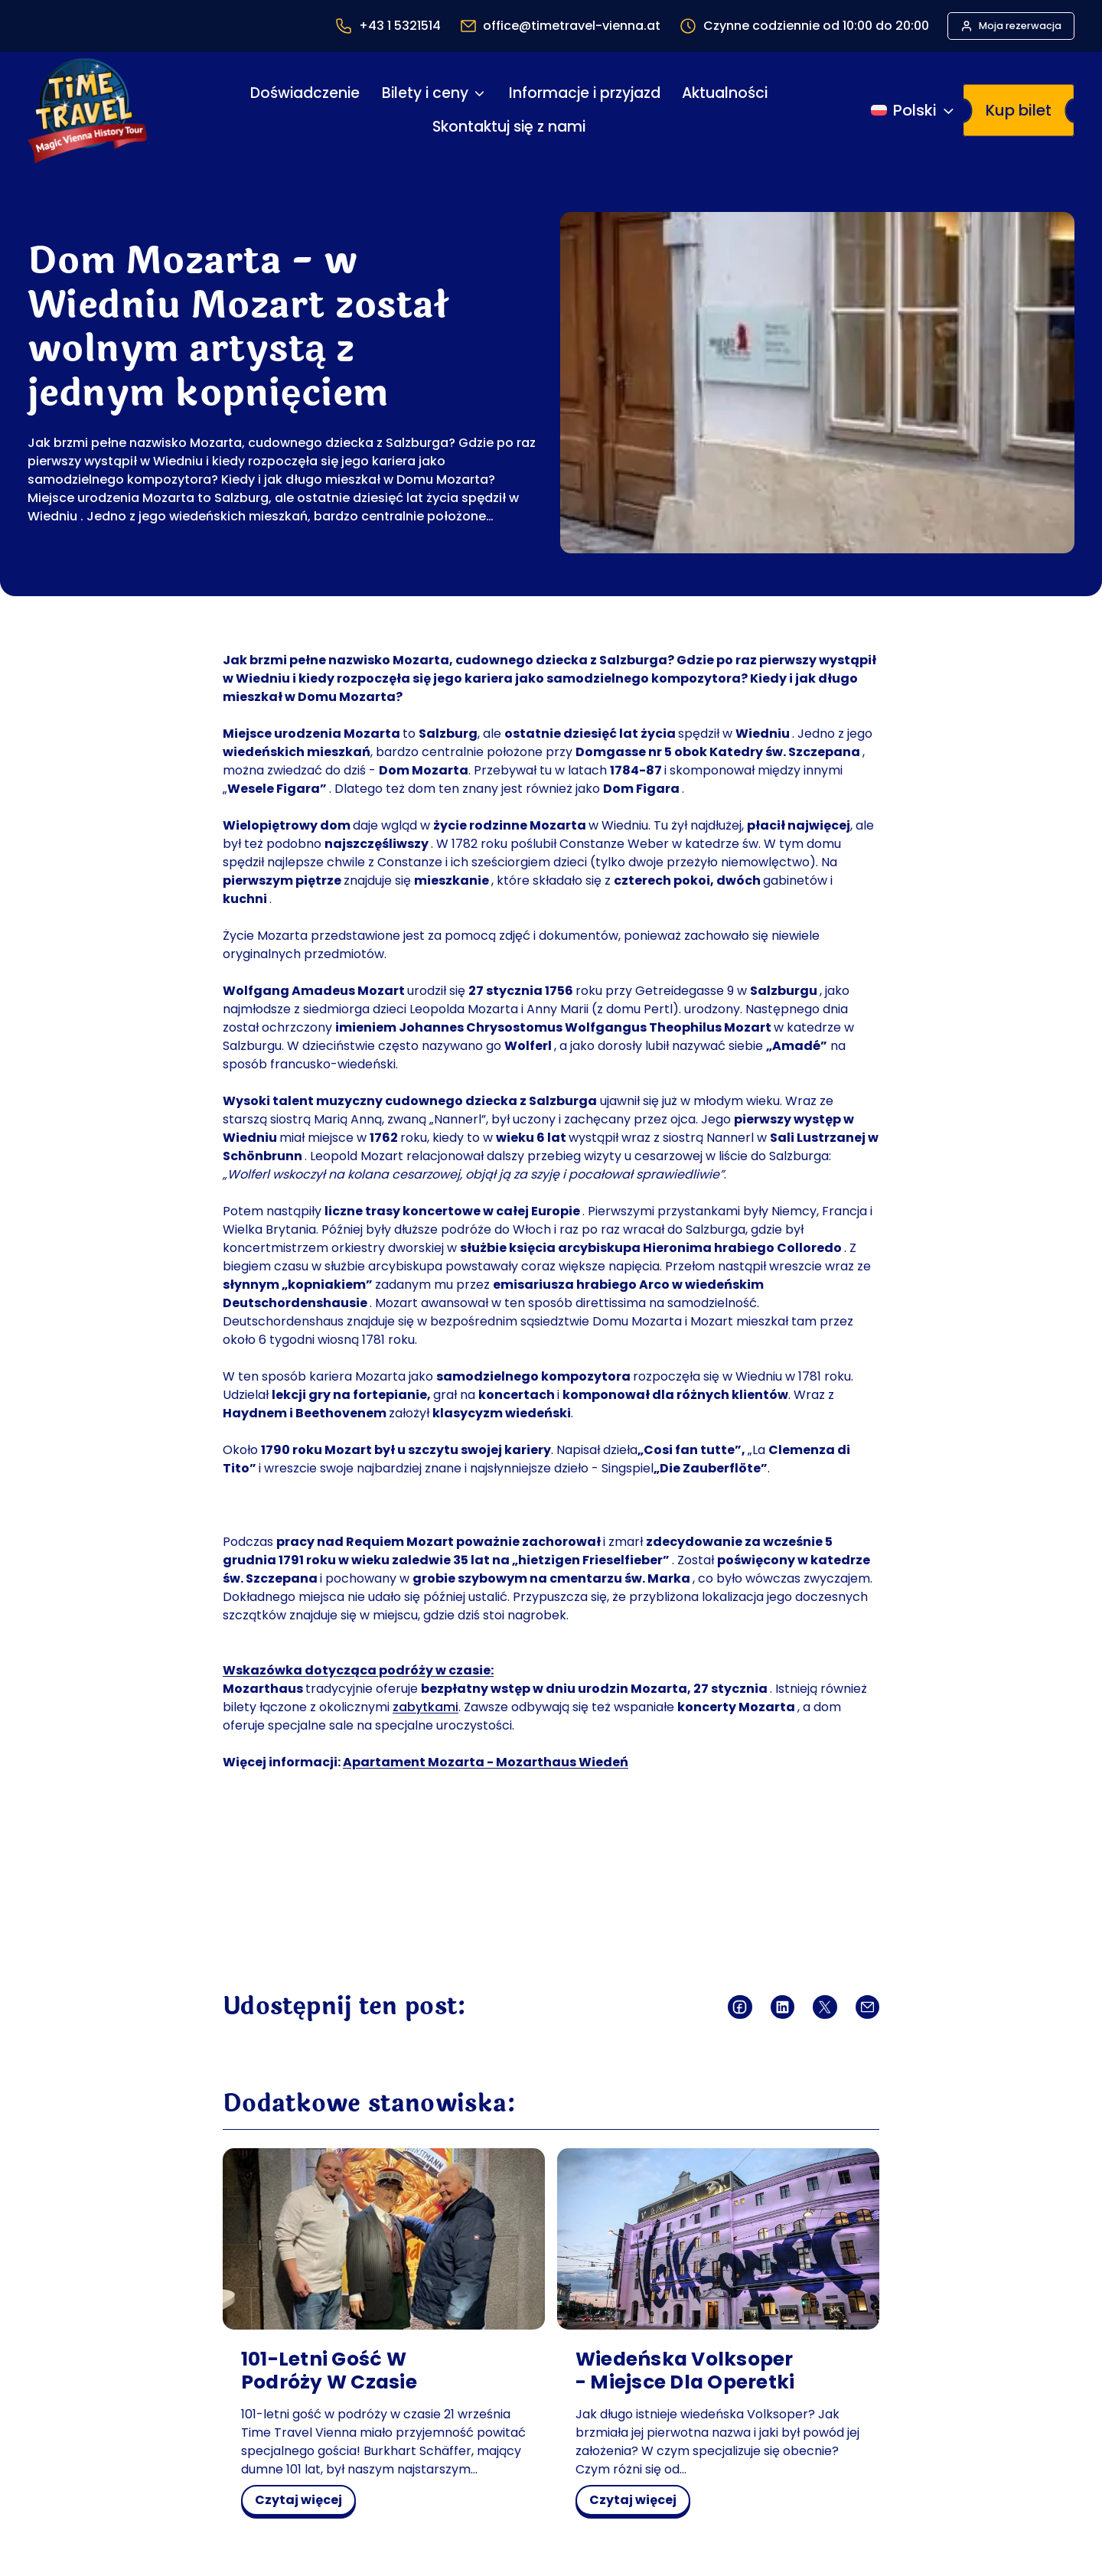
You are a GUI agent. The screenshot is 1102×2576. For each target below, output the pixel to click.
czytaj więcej (303, 2502)
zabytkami (425, 1707)
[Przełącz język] (914, 110)
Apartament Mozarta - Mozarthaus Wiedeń (485, 1762)
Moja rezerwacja (1020, 25)
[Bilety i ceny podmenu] (479, 93)
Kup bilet (1018, 110)
